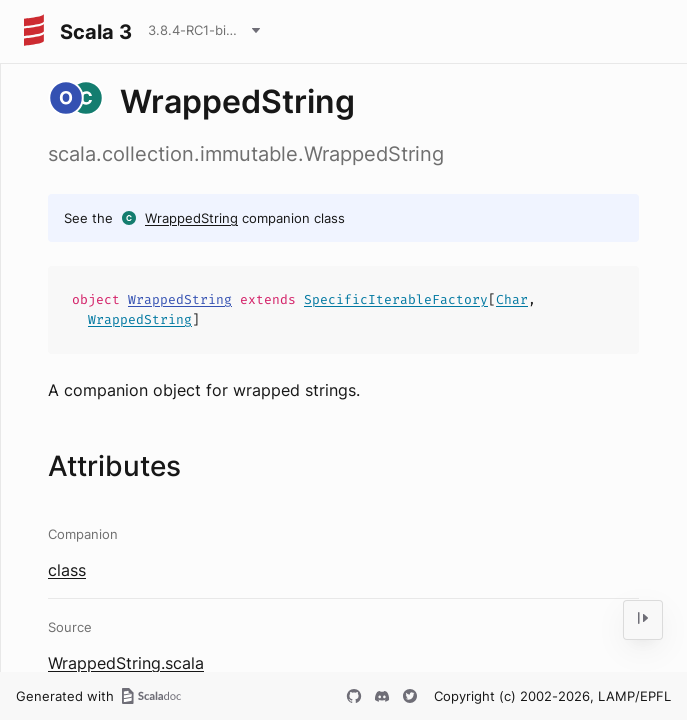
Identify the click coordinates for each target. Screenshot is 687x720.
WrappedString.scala (126, 663)
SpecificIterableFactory (396, 299)
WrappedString (191, 218)
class (67, 570)
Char (512, 299)
